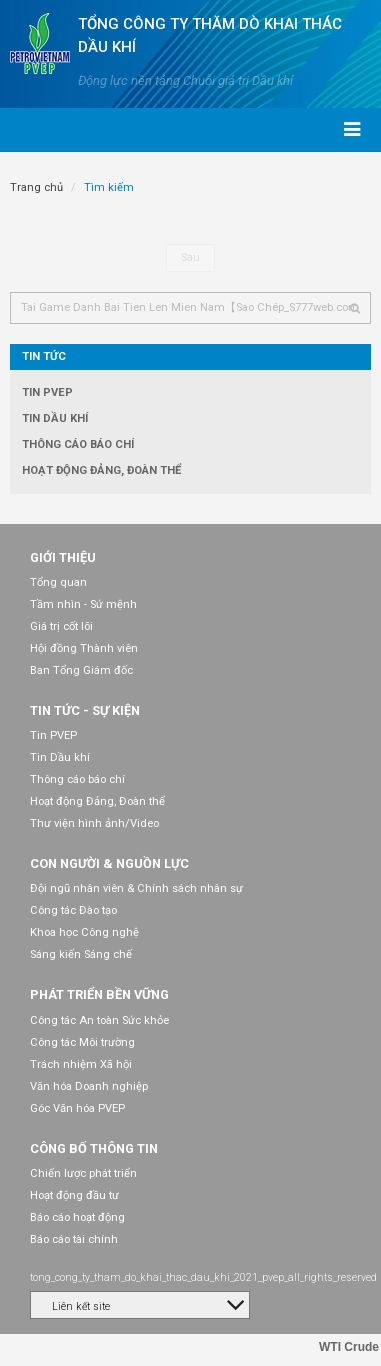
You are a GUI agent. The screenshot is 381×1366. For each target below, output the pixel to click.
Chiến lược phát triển (83, 1173)
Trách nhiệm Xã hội (81, 1064)
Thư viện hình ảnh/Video (94, 823)
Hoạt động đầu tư (74, 1195)
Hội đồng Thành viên (84, 648)
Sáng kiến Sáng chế (81, 954)
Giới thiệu (63, 557)
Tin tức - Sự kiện (85, 710)
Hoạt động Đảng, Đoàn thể (101, 470)
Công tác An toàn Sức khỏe (99, 1020)
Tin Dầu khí (55, 418)
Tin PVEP (47, 392)
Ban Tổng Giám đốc (81, 670)
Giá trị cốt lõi (61, 626)
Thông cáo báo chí (78, 444)
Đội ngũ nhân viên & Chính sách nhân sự (136, 888)
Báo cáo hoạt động (77, 1217)
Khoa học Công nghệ (84, 932)
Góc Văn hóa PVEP (77, 1108)
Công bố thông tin (94, 1148)
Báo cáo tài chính (74, 1239)
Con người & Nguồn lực (109, 863)
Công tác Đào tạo (73, 910)
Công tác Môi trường (82, 1042)
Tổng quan (58, 582)
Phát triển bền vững (99, 994)
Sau (190, 257)
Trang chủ (36, 187)
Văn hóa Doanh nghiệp (89, 1086)
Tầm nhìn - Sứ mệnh (83, 604)
